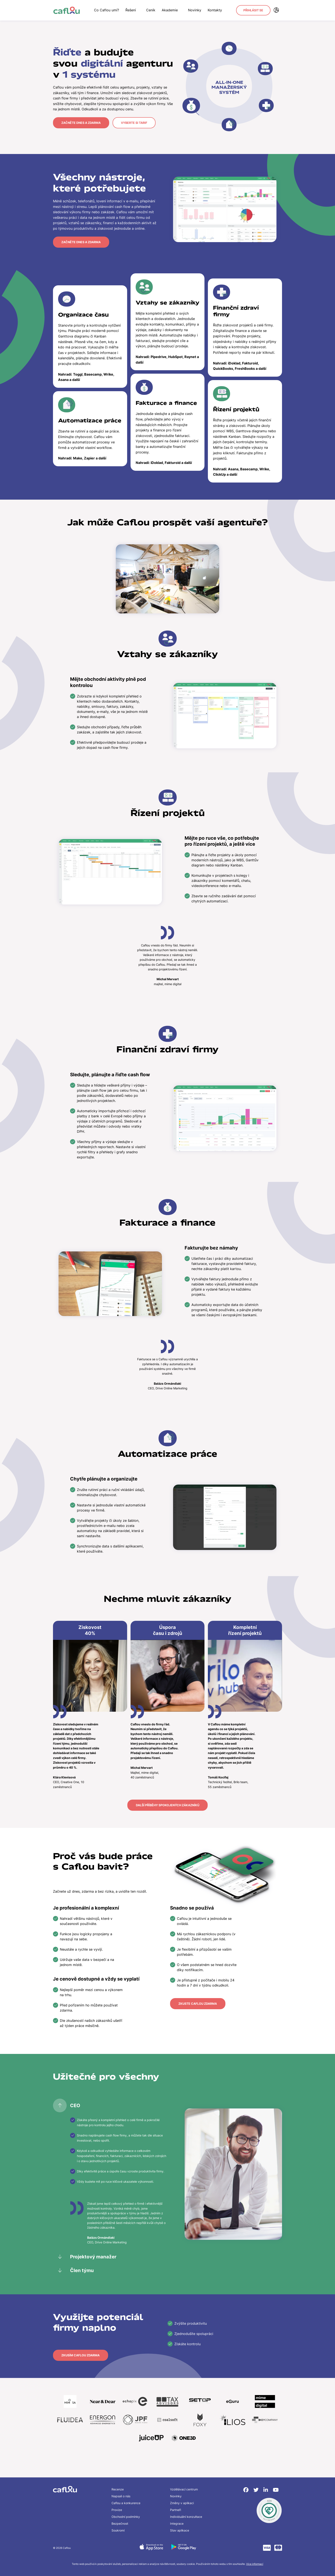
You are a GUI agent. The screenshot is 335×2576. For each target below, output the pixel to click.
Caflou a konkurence (126, 2504)
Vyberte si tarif (131, 122)
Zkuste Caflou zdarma (196, 2001)
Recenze (118, 2491)
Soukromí (118, 2532)
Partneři (175, 2511)
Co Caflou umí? (105, 10)
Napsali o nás (121, 2497)
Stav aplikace (179, 2532)
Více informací (254, 2565)
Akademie (170, 10)
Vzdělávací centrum (184, 2491)
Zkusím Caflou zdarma (79, 2353)
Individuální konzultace (186, 2518)
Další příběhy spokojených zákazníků (167, 1804)
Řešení (131, 10)
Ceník (149, 10)
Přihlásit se (253, 10)
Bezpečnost (120, 2525)
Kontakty (213, 10)
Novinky (193, 10)
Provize (117, 2511)
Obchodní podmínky (126, 2518)
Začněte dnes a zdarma (80, 122)
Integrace (177, 2525)
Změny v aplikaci (182, 2504)
